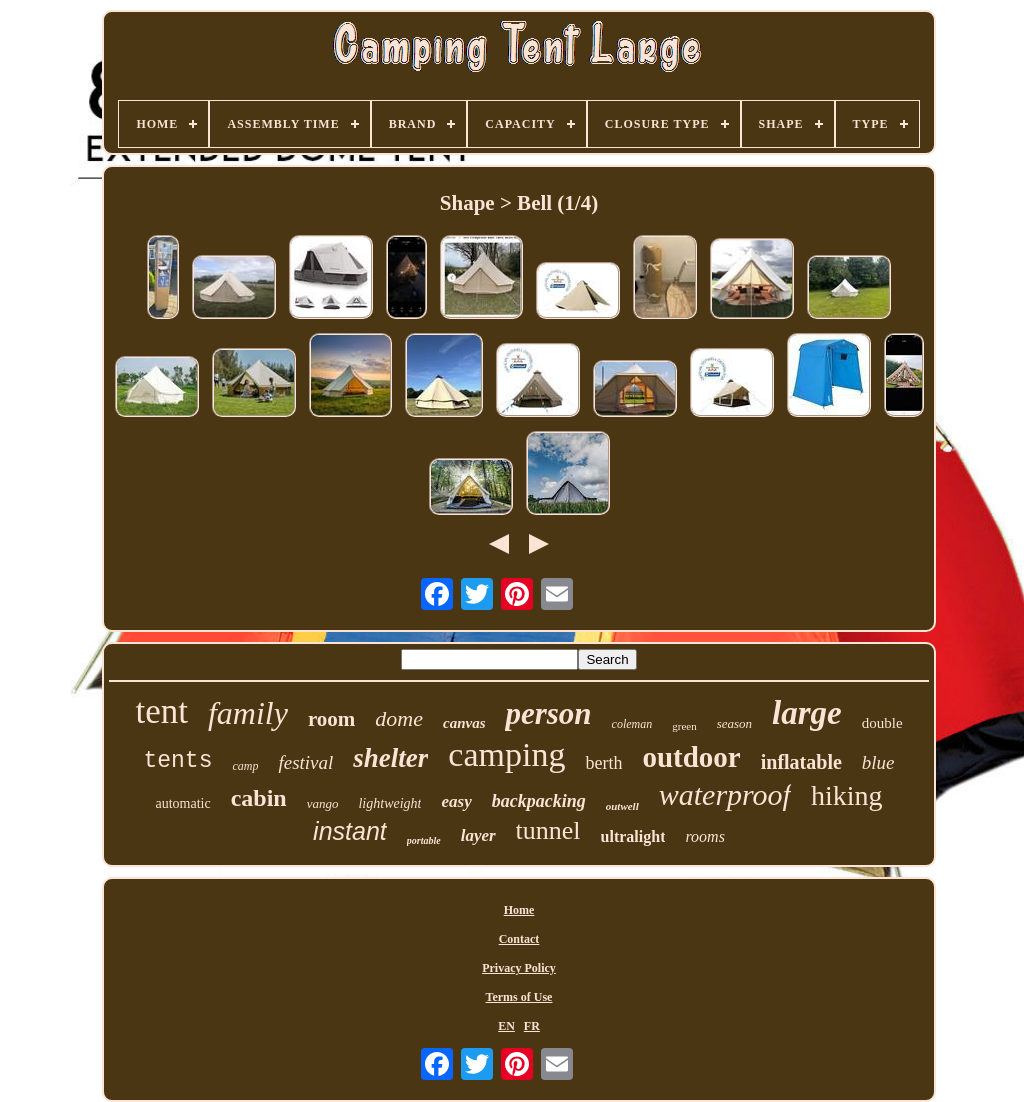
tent (161, 711)
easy (456, 801)
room (331, 719)
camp (245, 766)
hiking (847, 795)
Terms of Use (519, 997)
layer (478, 835)
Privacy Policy (519, 968)
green (684, 726)
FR (532, 1026)
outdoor (691, 757)
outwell (622, 806)
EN (506, 1026)
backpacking (539, 801)
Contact (519, 939)
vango (323, 803)
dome (399, 718)
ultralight (633, 836)
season (734, 723)
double (882, 723)
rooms (704, 836)
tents (177, 761)
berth (603, 763)
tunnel (548, 830)
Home (519, 910)
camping (506, 754)
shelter (390, 758)
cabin (259, 798)
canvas (464, 723)
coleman (632, 724)
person (548, 713)
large (807, 713)
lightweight (389, 803)
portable (424, 840)
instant (350, 831)
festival (305, 762)
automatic (182, 803)
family (248, 713)
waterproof (725, 794)
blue (878, 762)
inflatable (801, 762)
